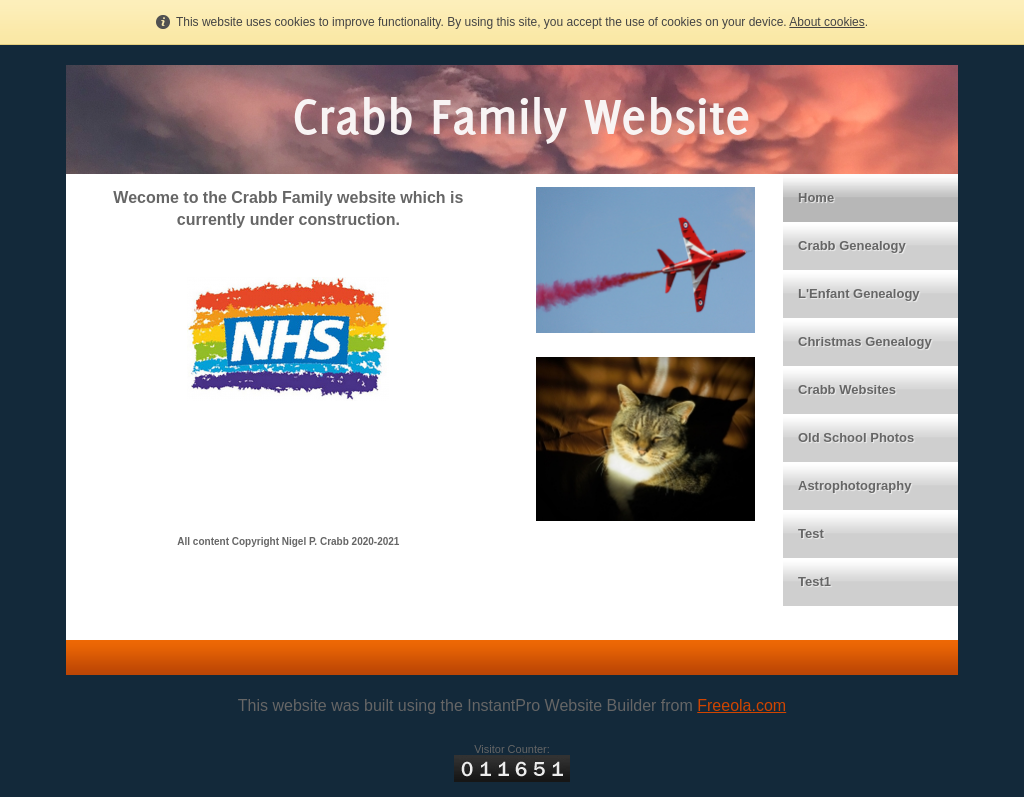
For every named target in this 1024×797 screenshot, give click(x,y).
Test (811, 533)
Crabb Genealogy (852, 245)
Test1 (814, 581)
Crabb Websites (847, 389)
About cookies (826, 22)
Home (816, 197)
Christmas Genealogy (865, 341)
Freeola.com (741, 705)
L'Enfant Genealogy (859, 293)
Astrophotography (854, 485)
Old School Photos (856, 437)
